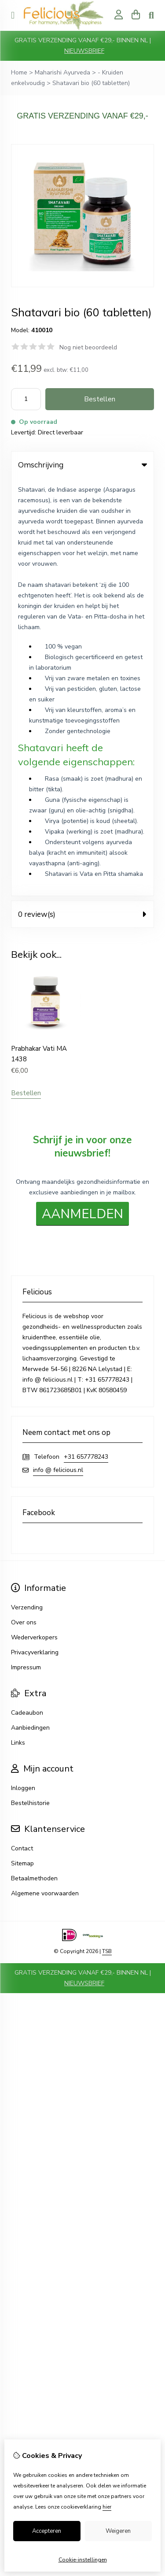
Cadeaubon (27, 1295)
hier (107, 2506)
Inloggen (23, 1370)
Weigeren (118, 2531)
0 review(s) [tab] (82, 496)
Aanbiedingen (30, 1310)
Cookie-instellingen (83, 2559)
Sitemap (22, 1446)
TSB (107, 1533)
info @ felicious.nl (58, 1052)
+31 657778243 (86, 1039)
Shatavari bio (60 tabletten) (91, 83)
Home (19, 72)
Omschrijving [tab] (82, 464)
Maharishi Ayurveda (62, 72)
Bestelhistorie (30, 1385)
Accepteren (46, 2531)
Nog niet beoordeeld (88, 347)
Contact (22, 1431)
